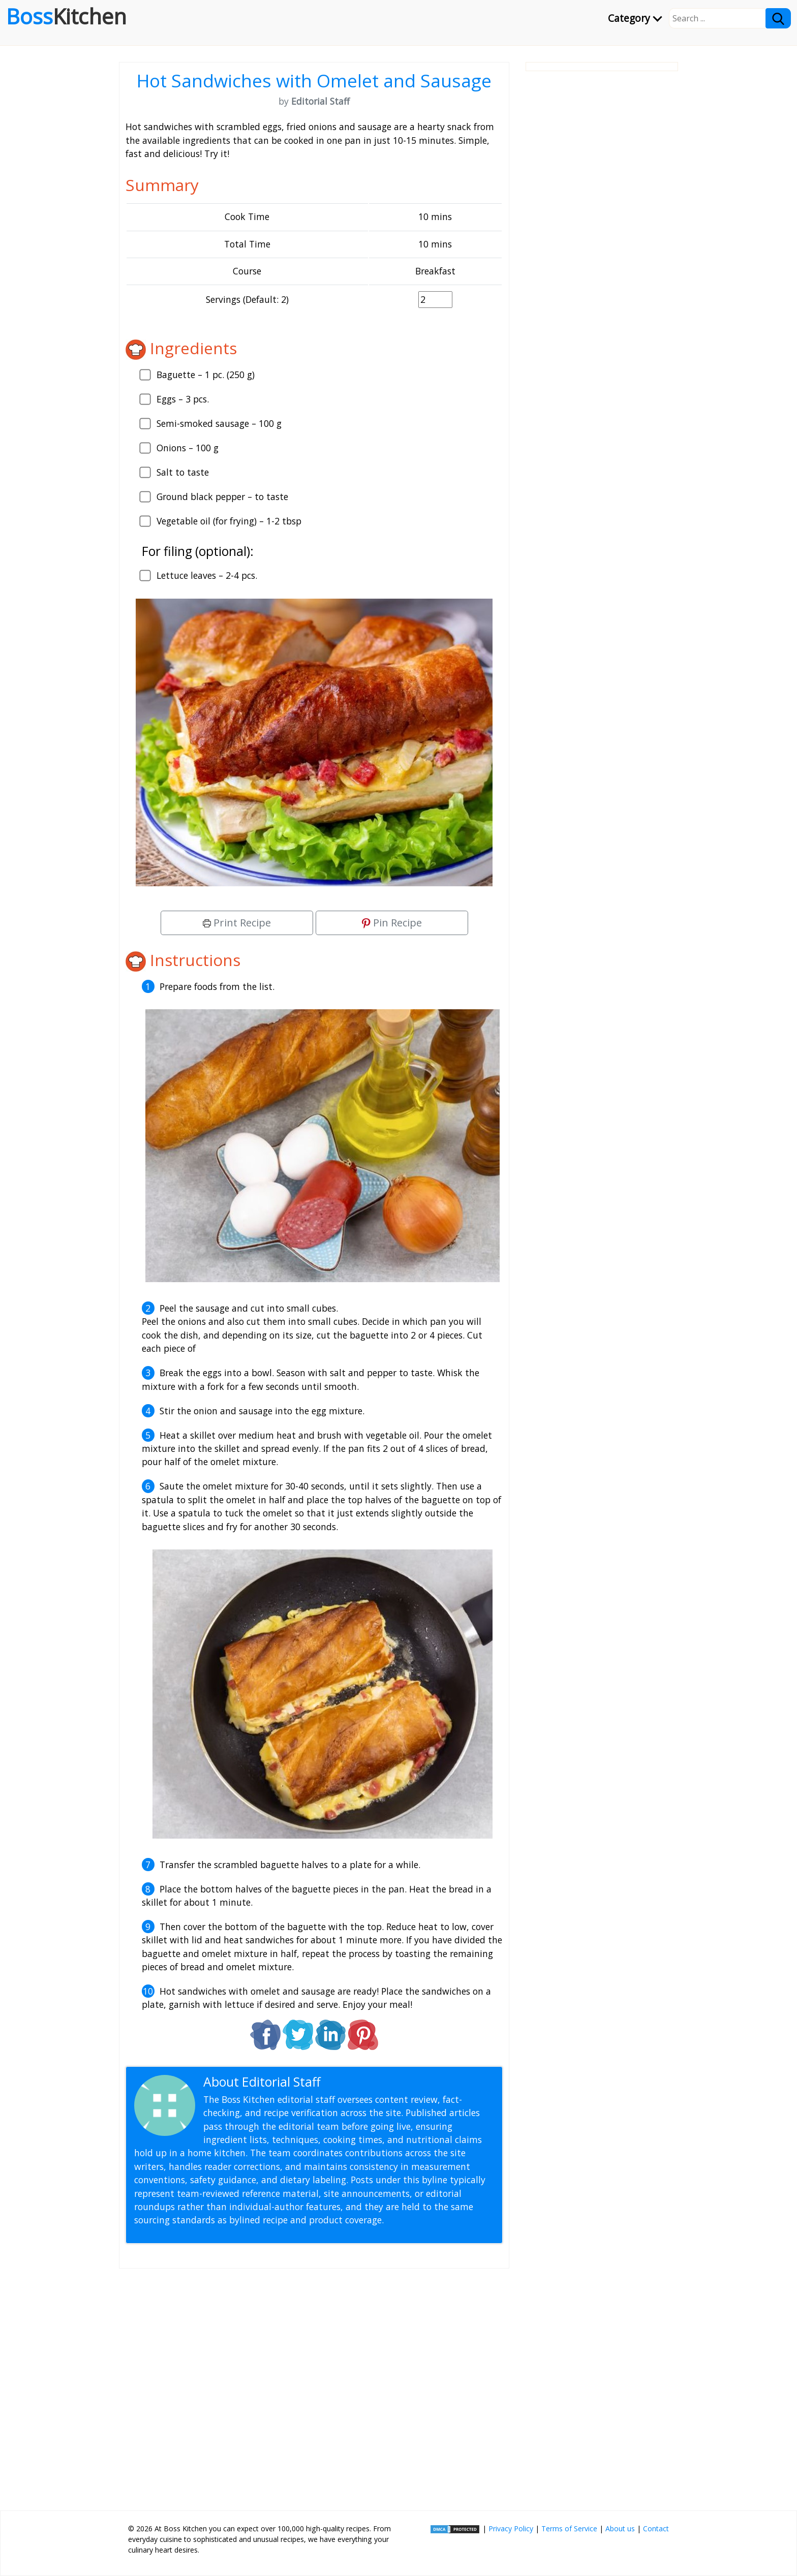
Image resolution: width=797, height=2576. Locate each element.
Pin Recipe (392, 922)
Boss (66, 16)
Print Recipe (237, 922)
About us (620, 2528)
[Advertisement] (314, 2385)
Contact (656, 2528)
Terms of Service (569, 2528)
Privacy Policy (510, 2528)
